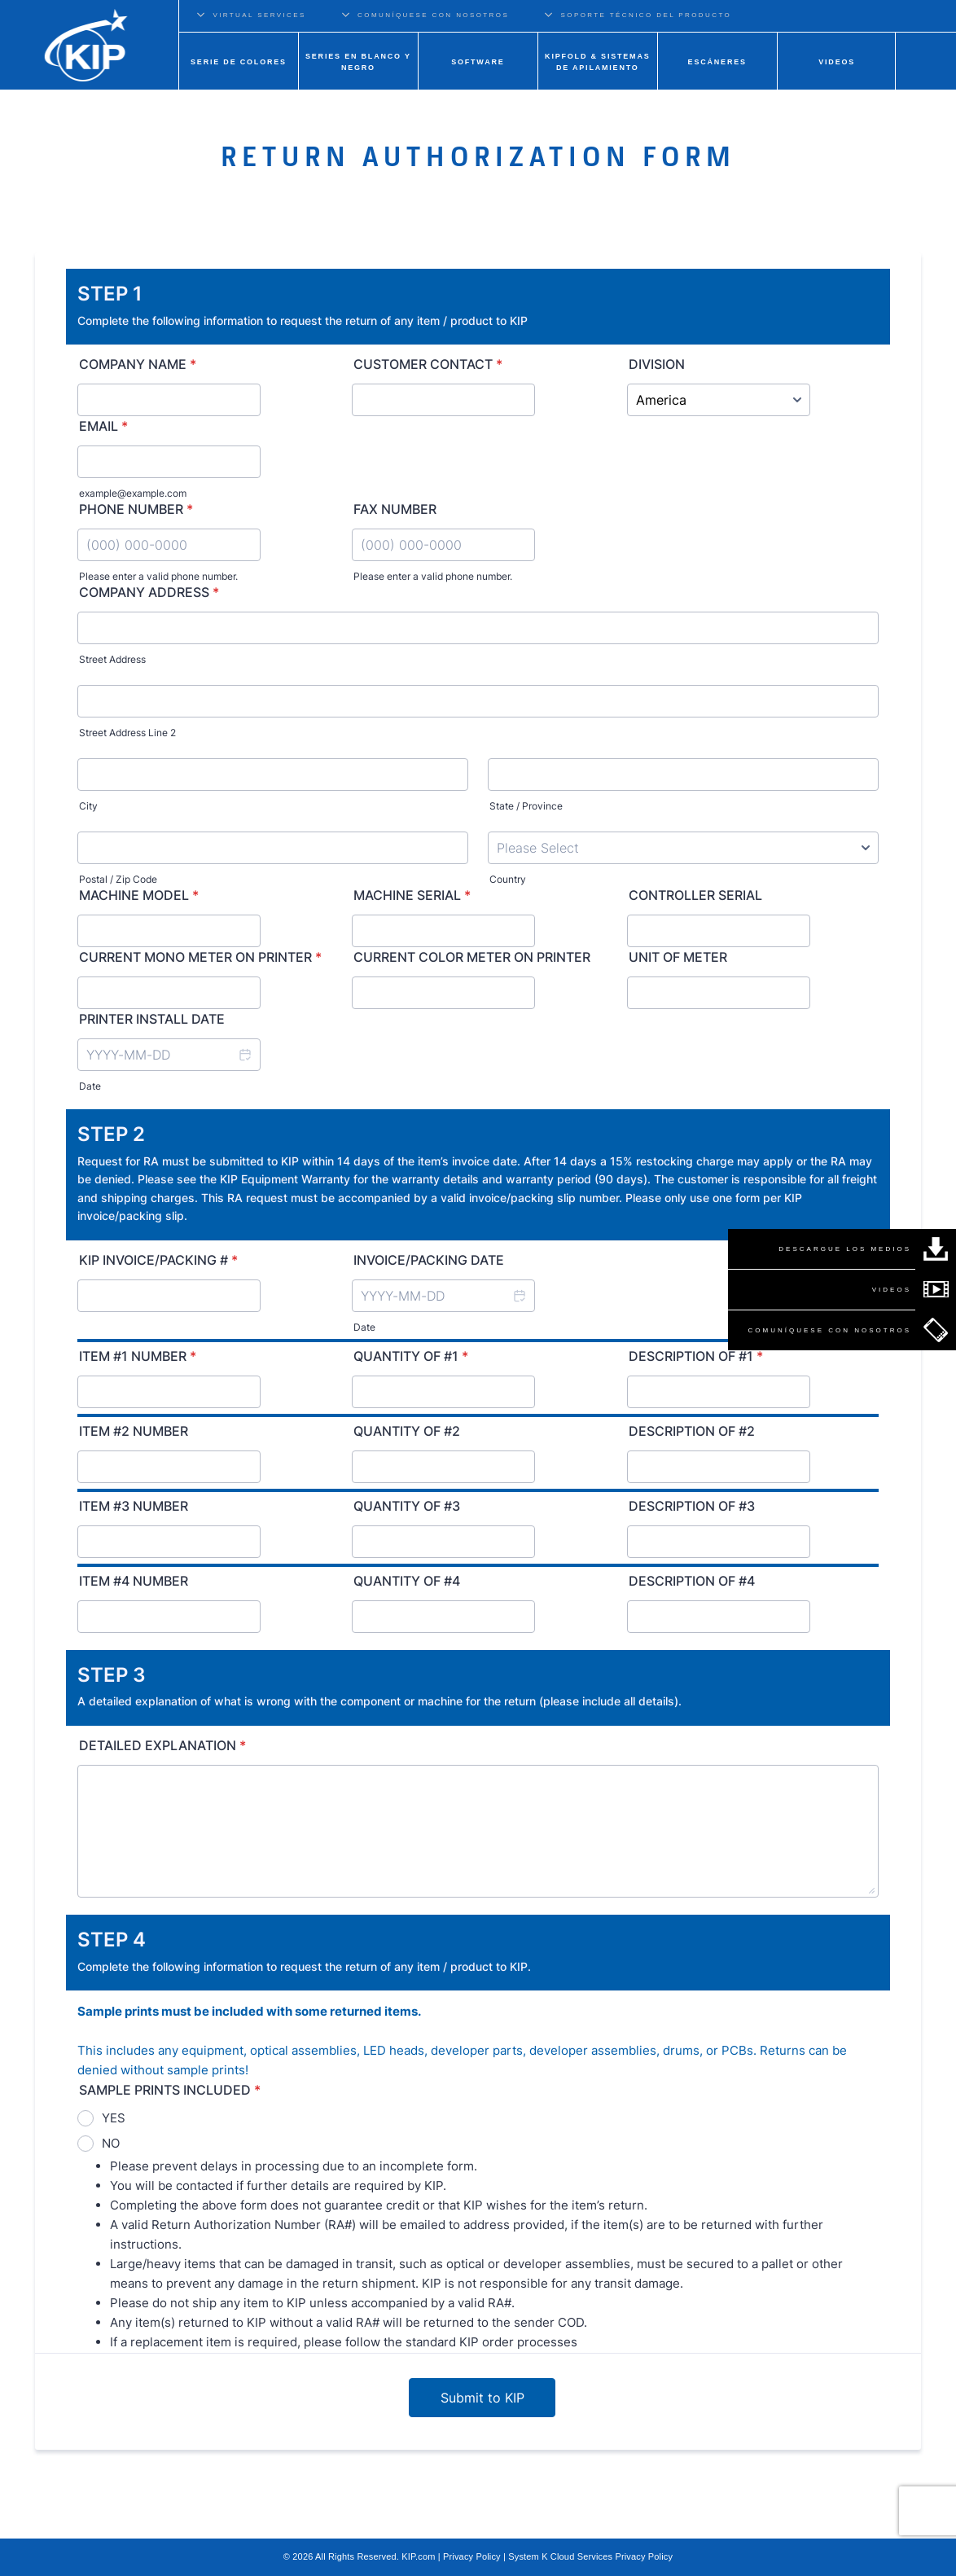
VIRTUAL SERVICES (259, 15)
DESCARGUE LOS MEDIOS (844, 1249)
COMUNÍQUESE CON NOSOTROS (433, 15)
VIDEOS (891, 1289)
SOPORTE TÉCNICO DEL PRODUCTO (646, 15)
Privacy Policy (472, 2556)
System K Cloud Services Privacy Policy (590, 2556)
